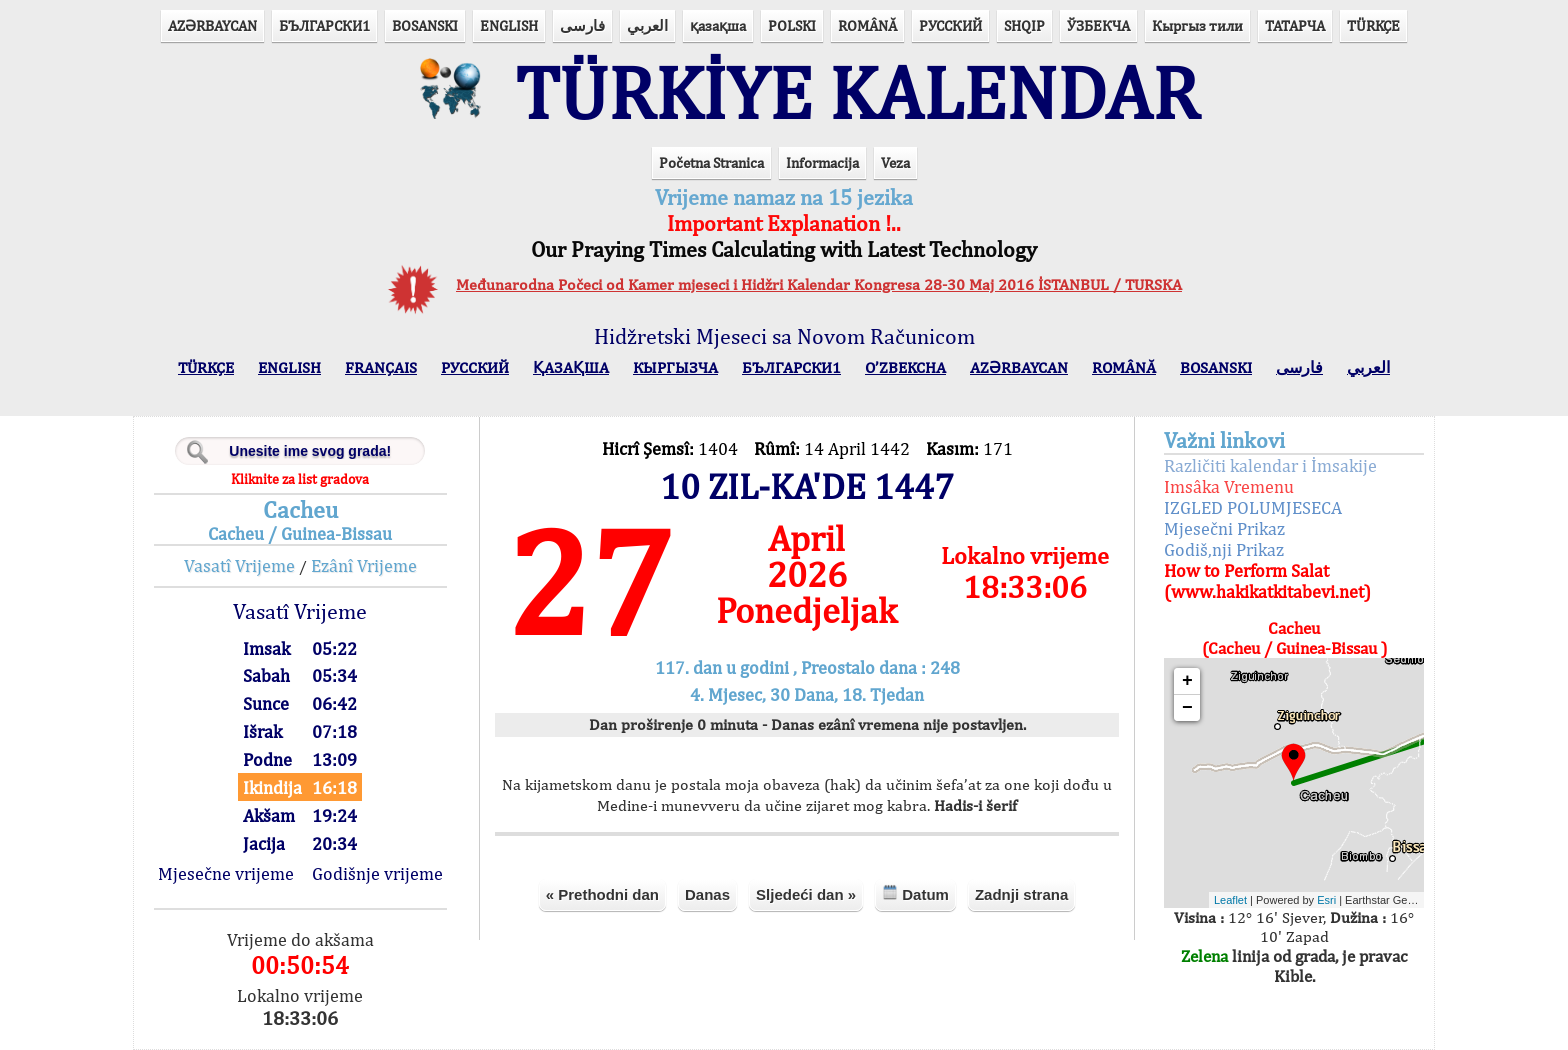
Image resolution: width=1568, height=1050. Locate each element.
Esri (1326, 900)
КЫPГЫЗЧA (675, 367)
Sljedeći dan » (806, 894)
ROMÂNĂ (867, 25)
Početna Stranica (711, 162)
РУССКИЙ (950, 25)
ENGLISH (509, 25)
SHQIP (1024, 25)
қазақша (718, 25)
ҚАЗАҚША (571, 367)
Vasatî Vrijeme (239, 565)
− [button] (1187, 708)
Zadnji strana (1021, 894)
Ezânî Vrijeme (364, 565)
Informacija (822, 162)
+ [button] (1187, 681)
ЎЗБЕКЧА (1098, 25)
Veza (895, 162)
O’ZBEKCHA (905, 367)
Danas (707, 894)
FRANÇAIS (381, 367)
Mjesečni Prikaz (1224, 528)
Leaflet (1230, 900)
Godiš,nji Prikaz (1224, 549)
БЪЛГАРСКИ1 (324, 25)
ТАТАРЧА (1295, 25)
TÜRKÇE (1373, 25)
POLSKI (792, 25)
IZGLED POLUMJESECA (1253, 507)
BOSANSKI (425, 25)
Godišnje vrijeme (377, 873)
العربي (647, 25)
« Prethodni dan (602, 894)
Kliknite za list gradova (300, 479)
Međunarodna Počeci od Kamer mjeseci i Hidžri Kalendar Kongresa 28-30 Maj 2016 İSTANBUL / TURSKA (819, 284)
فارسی (582, 25)
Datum (915, 893)
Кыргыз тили (1197, 25)
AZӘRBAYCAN (212, 25)
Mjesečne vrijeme (226, 873)
